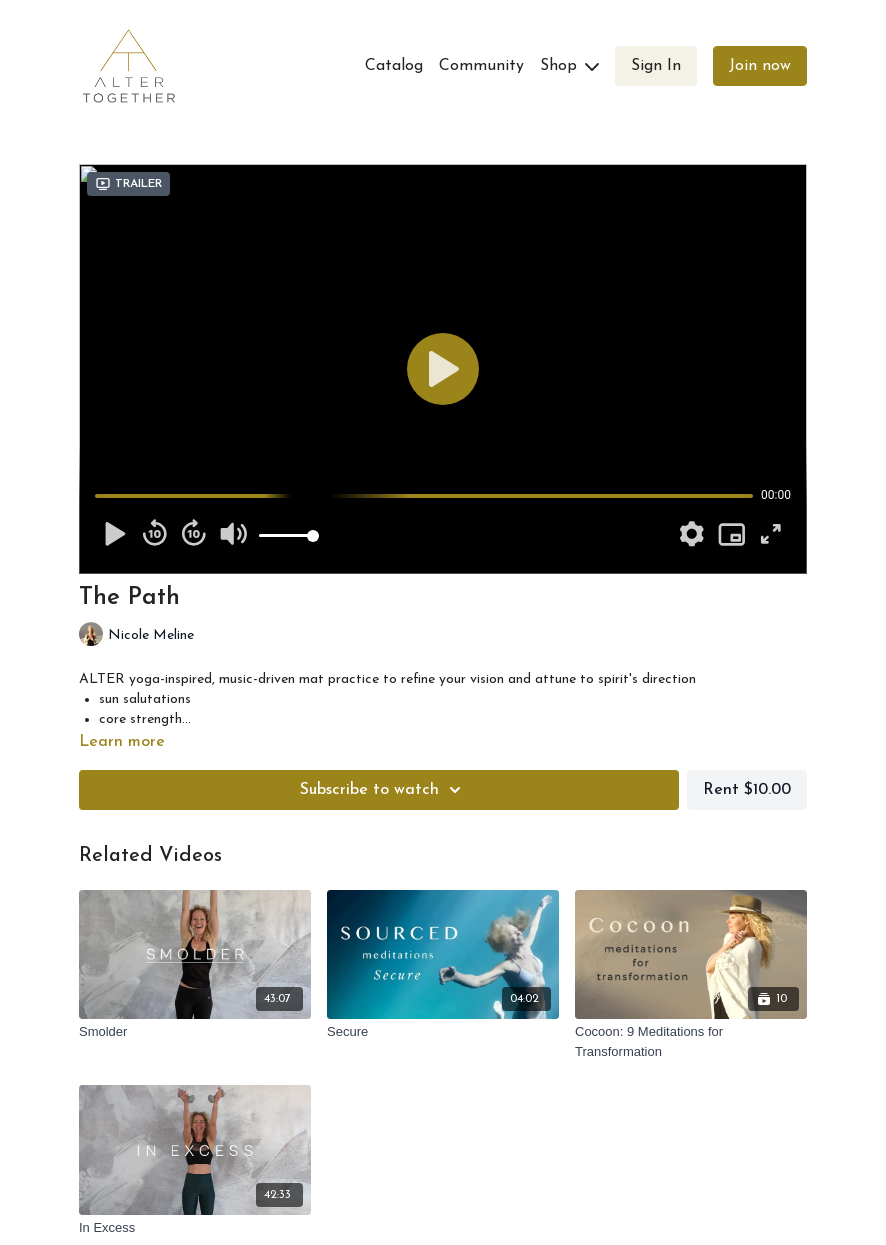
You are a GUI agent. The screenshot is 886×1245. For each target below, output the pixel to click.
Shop (569, 66)
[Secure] (443, 1032)
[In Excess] (195, 1228)
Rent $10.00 (747, 790)
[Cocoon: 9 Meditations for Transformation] (691, 1041)
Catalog (394, 66)
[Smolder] (195, 1032)
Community (481, 66)
